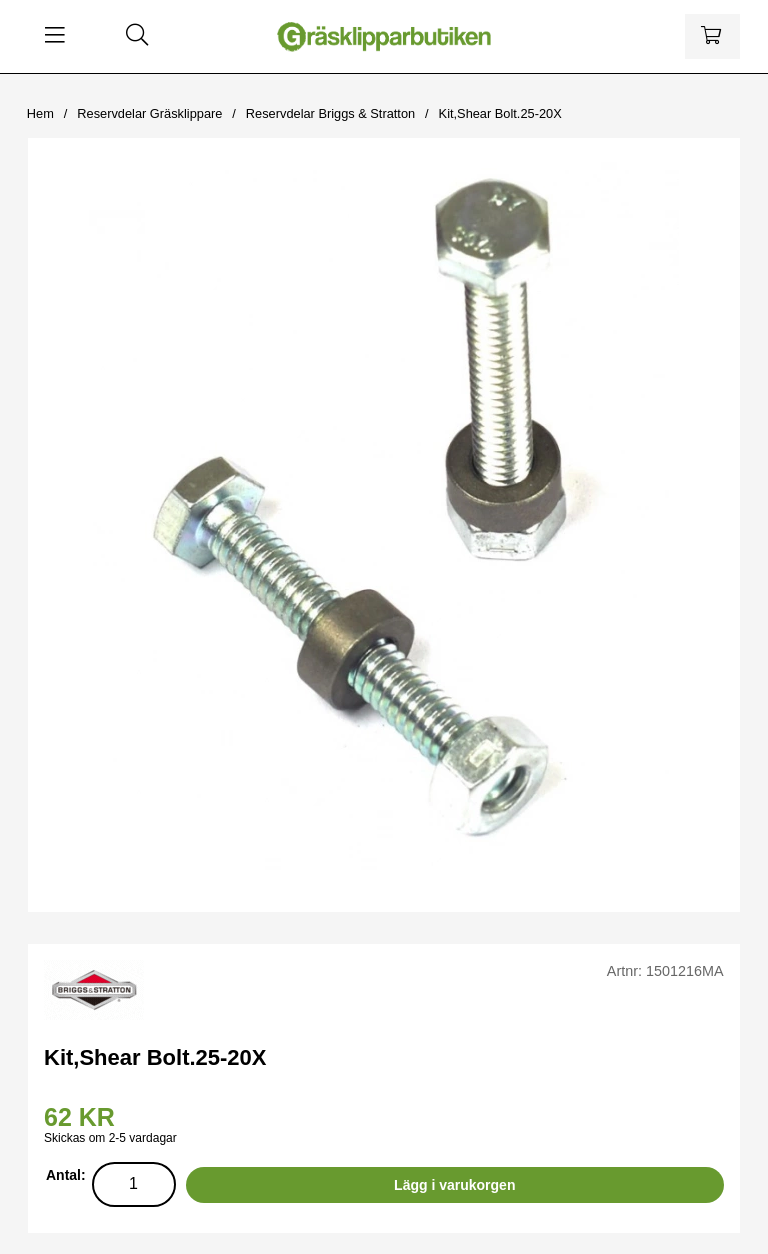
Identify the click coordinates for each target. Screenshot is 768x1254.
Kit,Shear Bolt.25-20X (500, 113)
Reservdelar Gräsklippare (149, 113)
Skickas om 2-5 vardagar (110, 1138)
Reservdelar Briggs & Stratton (330, 113)
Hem (40, 113)
